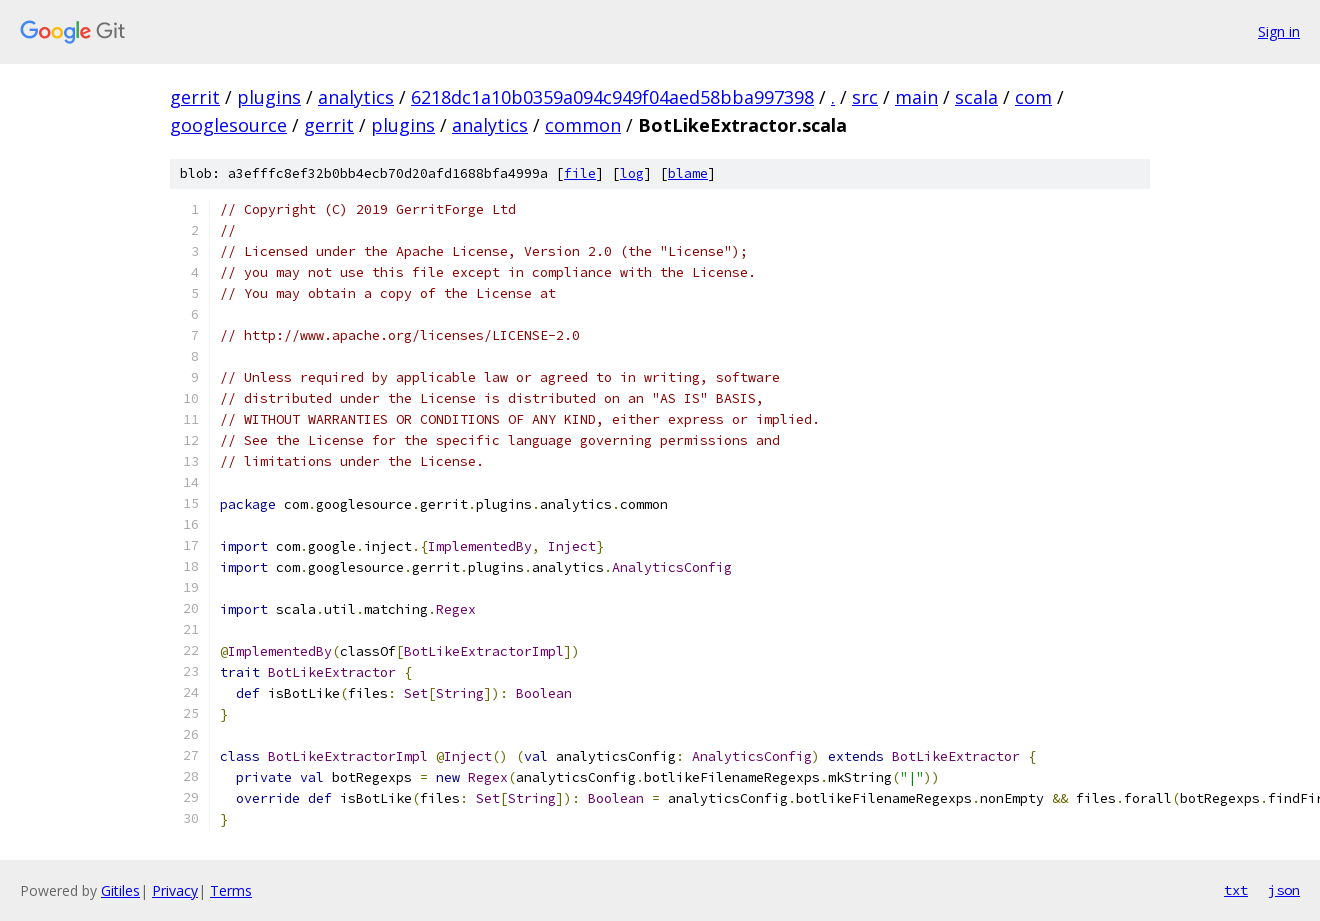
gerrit (195, 97)
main (916, 97)
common (583, 125)
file (580, 173)
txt (1236, 890)
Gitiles (120, 890)
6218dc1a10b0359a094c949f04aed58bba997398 (612, 97)
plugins (269, 97)
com (1033, 97)
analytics (356, 97)
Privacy (175, 890)
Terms (231, 890)
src (865, 97)
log (632, 173)
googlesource (228, 125)
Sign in (1279, 31)
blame (688, 173)
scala (976, 97)
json (1284, 890)
